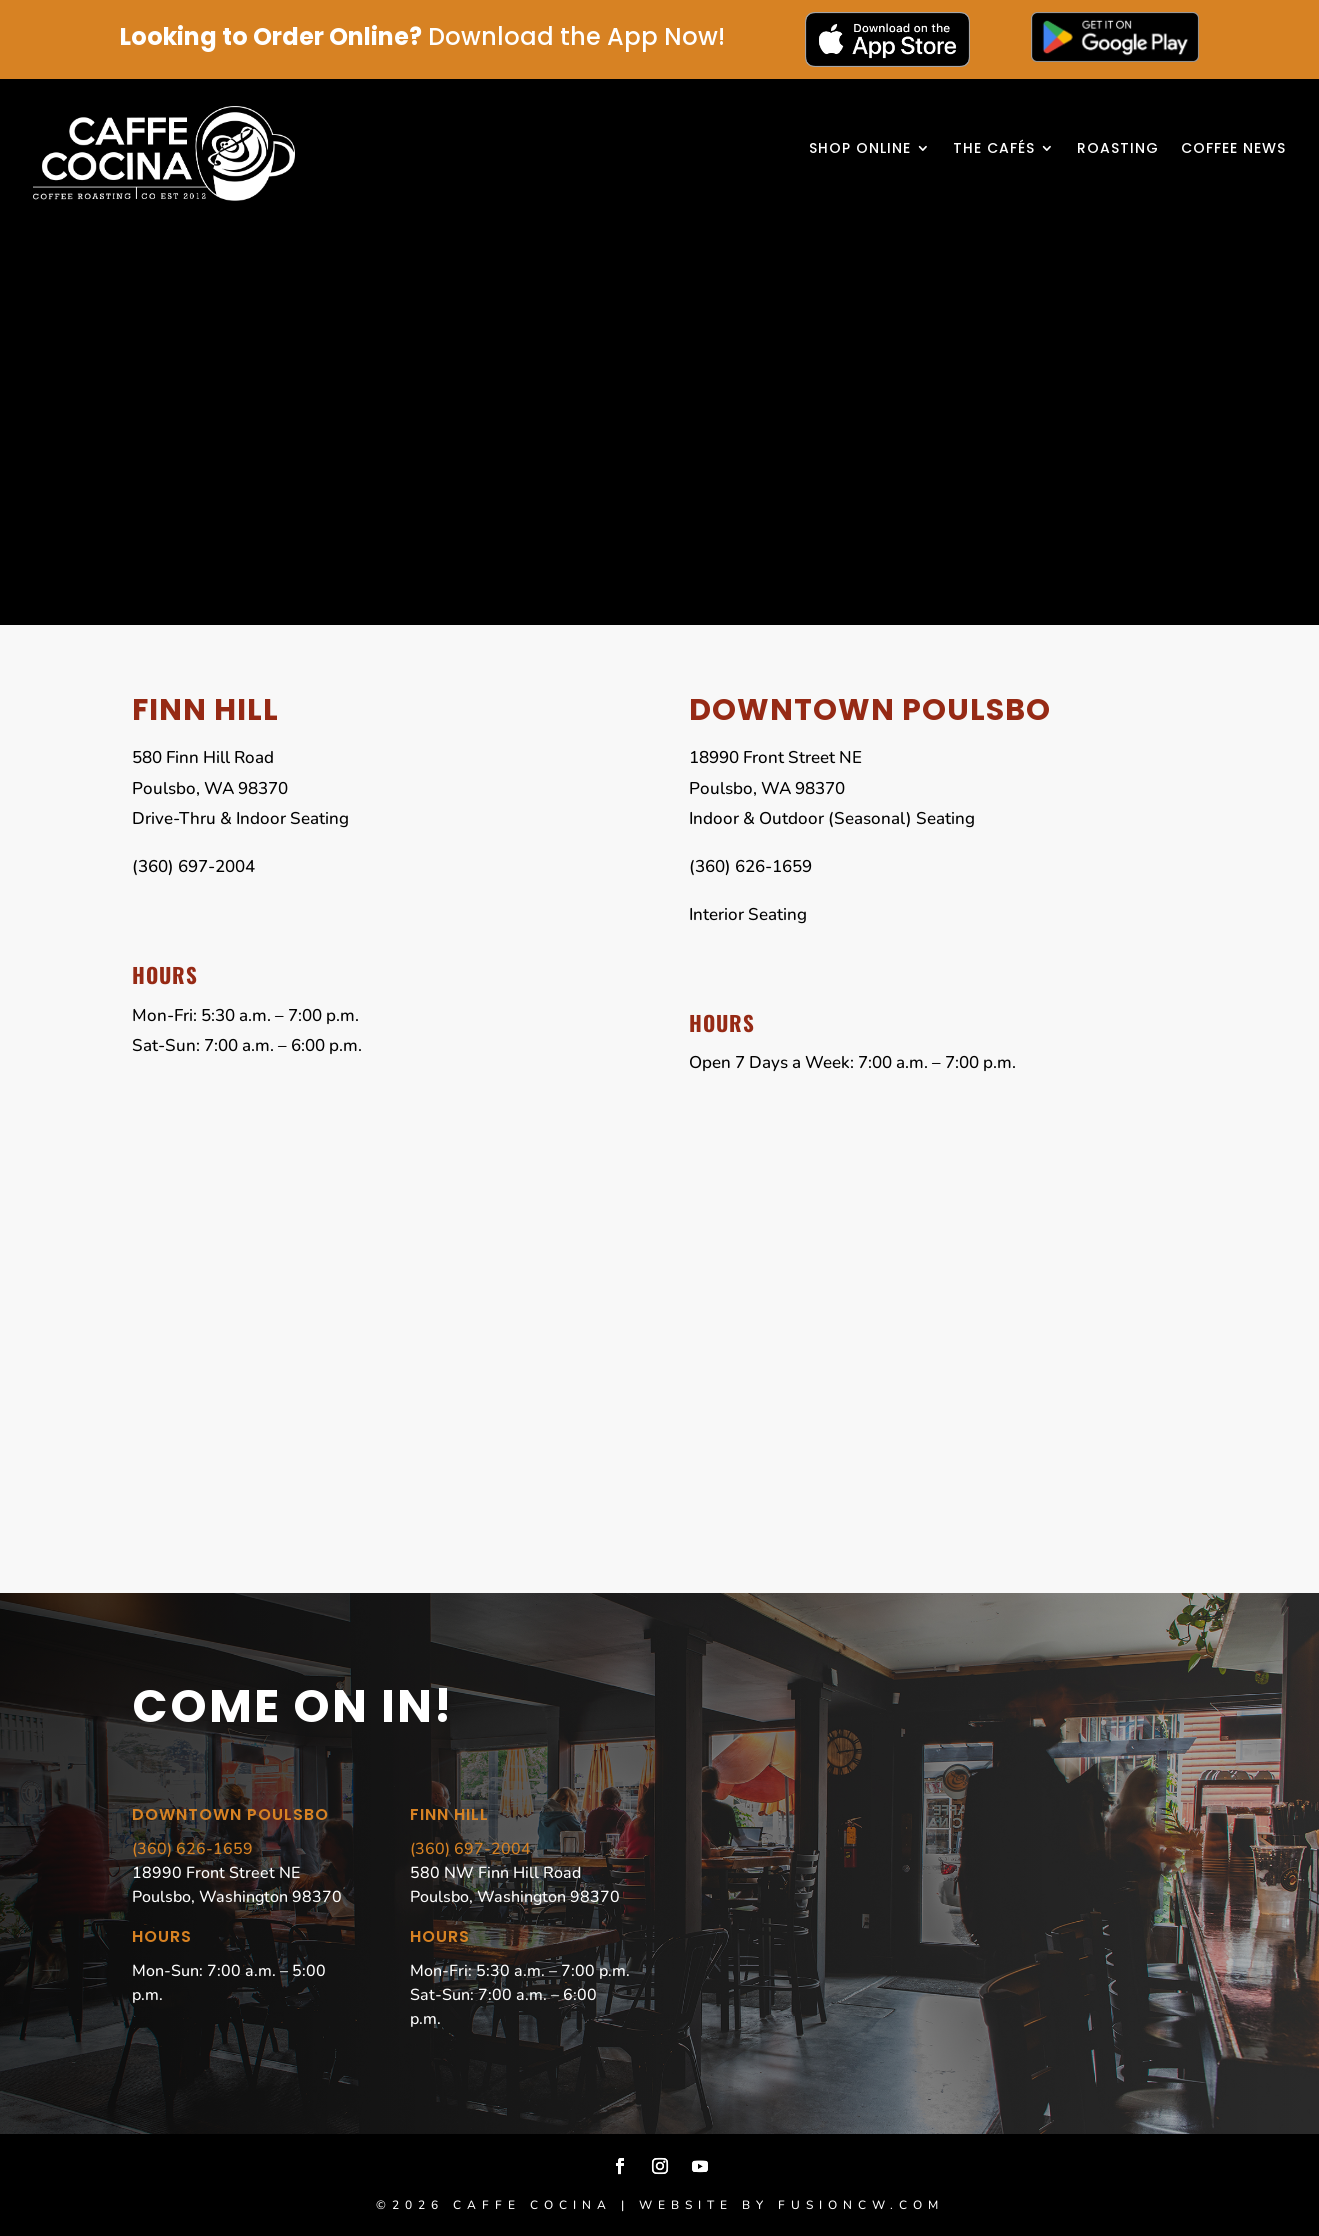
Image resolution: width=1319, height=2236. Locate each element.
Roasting (1118, 149)
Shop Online (860, 149)
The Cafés (994, 149)
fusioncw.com (861, 2205)
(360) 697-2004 (470, 1849)
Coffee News (1233, 149)
